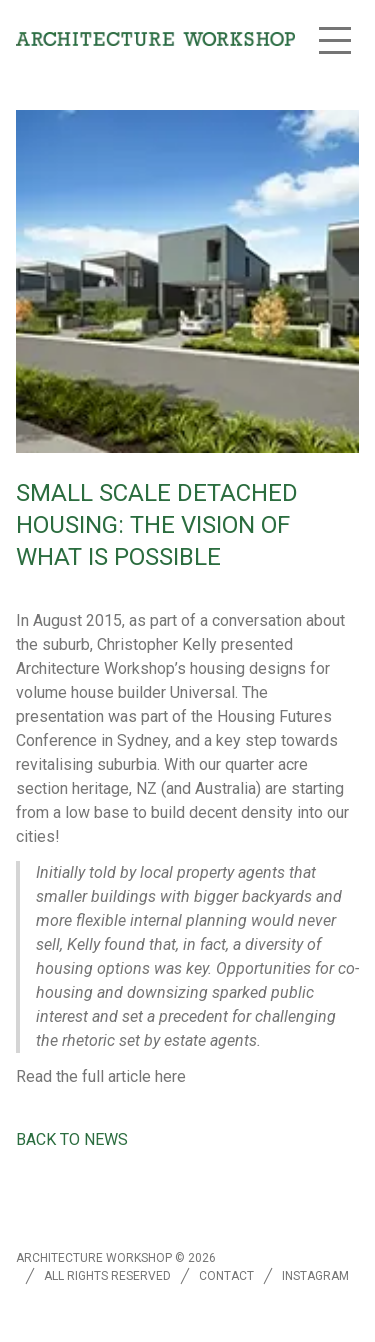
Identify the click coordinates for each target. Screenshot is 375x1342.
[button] (335, 40)
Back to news (72, 1139)
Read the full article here (101, 1076)
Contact (226, 1276)
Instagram (315, 1276)
